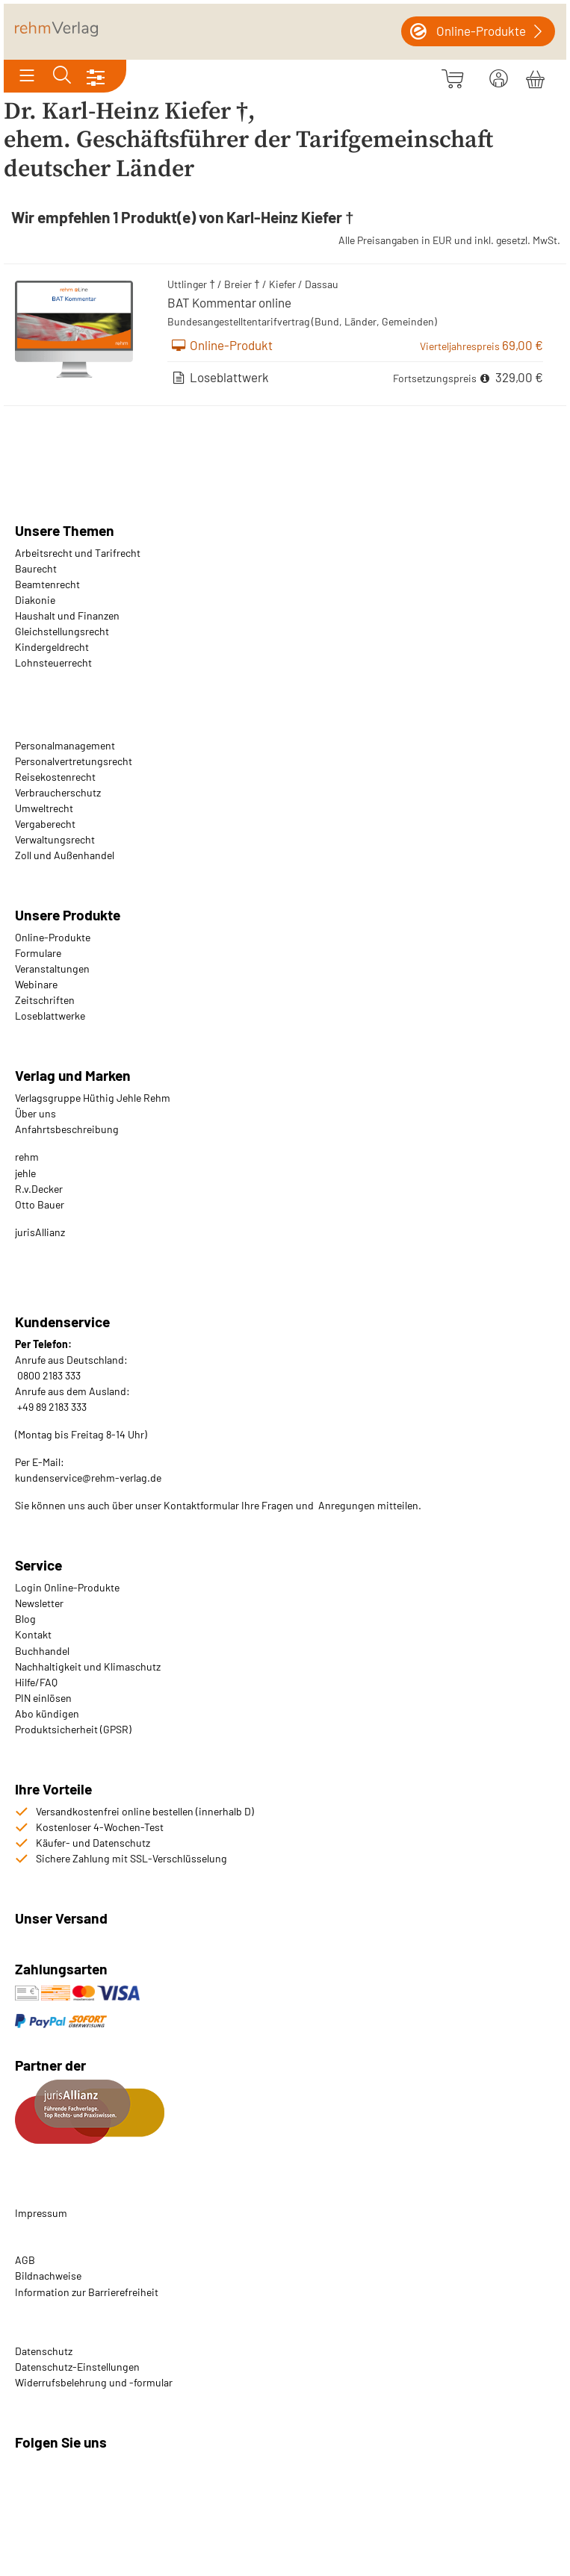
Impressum (41, 2213)
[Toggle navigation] (27, 76)
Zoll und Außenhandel (64, 855)
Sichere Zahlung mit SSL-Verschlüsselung (131, 1858)
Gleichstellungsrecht (62, 631)
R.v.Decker (39, 1188)
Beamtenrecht (47, 584)
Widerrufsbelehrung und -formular (94, 2382)
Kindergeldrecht (52, 646)
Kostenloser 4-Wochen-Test (100, 1827)
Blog (25, 1618)
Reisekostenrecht (55, 776)
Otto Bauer (39, 1204)
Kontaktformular (201, 1505)
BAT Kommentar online (229, 302)
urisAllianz (41, 1232)
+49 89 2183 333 (52, 1406)
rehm (27, 1156)
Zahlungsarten (63, 1968)
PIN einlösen (43, 1697)
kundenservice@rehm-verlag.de (88, 1477)
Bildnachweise (48, 2275)
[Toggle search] (62, 76)
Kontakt (33, 1634)
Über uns (35, 1113)
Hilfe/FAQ (36, 1682)
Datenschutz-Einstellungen (77, 2366)
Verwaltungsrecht (55, 839)
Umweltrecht (44, 808)
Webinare (36, 984)
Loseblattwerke (50, 1015)
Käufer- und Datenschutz (93, 1842)
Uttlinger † (191, 284)
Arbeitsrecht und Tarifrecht (77, 552)
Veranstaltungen (52, 968)
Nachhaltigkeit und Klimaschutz (88, 1666)
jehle (25, 1173)
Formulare (38, 952)
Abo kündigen (47, 1713)
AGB (25, 2260)
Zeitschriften (45, 1000)
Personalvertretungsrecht (73, 761)
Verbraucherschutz (58, 792)
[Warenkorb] (535, 77)
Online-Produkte (52, 937)
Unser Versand (61, 1918)
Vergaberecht (45, 823)
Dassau (321, 284)
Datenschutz (43, 2351)
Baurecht (36, 568)
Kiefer (282, 284)
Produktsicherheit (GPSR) (73, 1729)
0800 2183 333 (48, 1375)
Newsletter (39, 1603)
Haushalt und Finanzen (67, 615)
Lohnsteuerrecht (53, 662)
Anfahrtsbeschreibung (67, 1129)
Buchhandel (42, 1650)
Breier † (242, 284)
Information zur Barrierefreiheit (86, 2292)
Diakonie (35, 599)
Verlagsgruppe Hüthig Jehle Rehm (92, 1097)
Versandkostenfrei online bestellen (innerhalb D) (145, 1811)
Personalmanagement (65, 745)
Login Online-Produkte (67, 1587)
